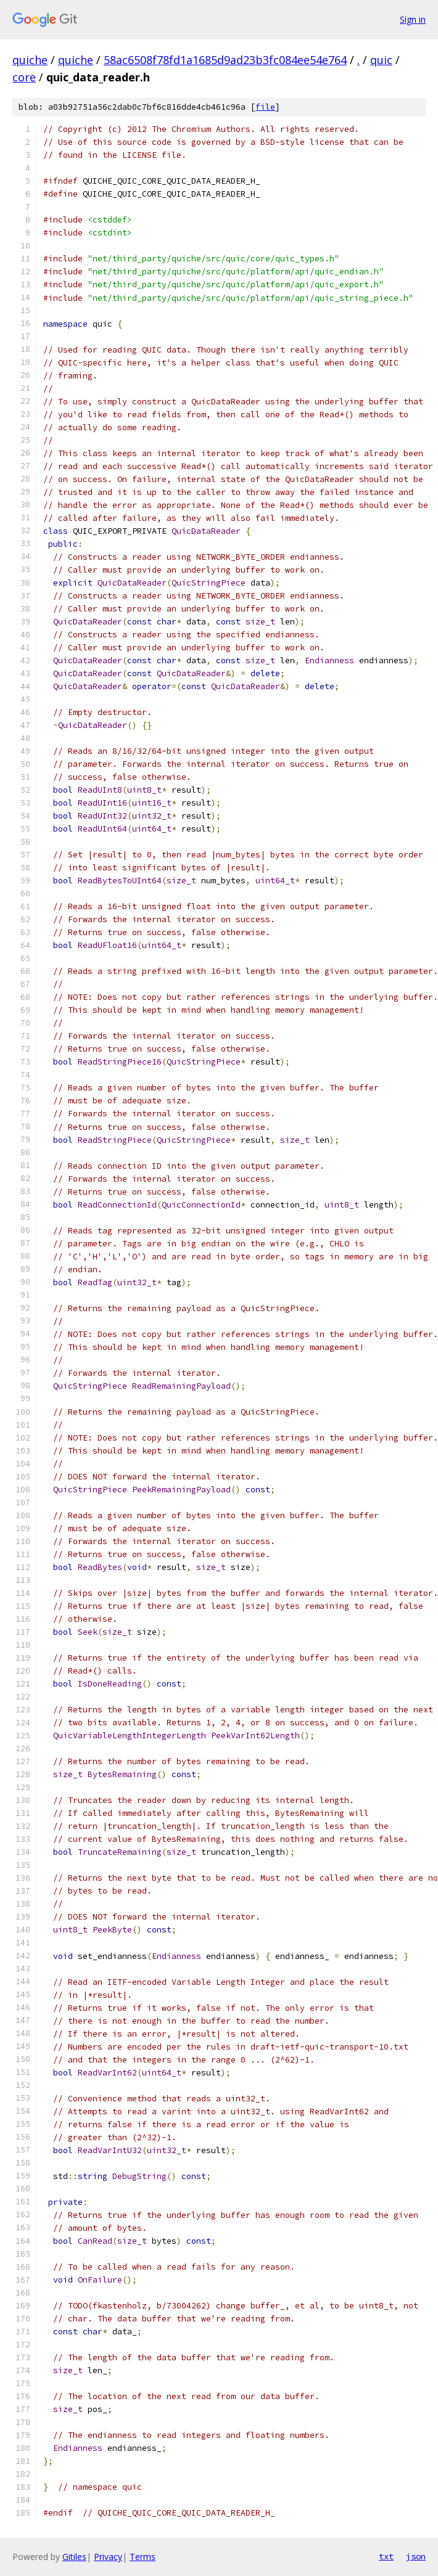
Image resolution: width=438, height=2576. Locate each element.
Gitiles (74, 2556)
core (24, 77)
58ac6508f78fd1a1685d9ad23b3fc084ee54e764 (225, 59)
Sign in (413, 19)
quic (381, 59)
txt (386, 2556)
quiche (30, 59)
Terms (142, 2556)
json (416, 2556)
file (265, 107)
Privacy (108, 2556)
